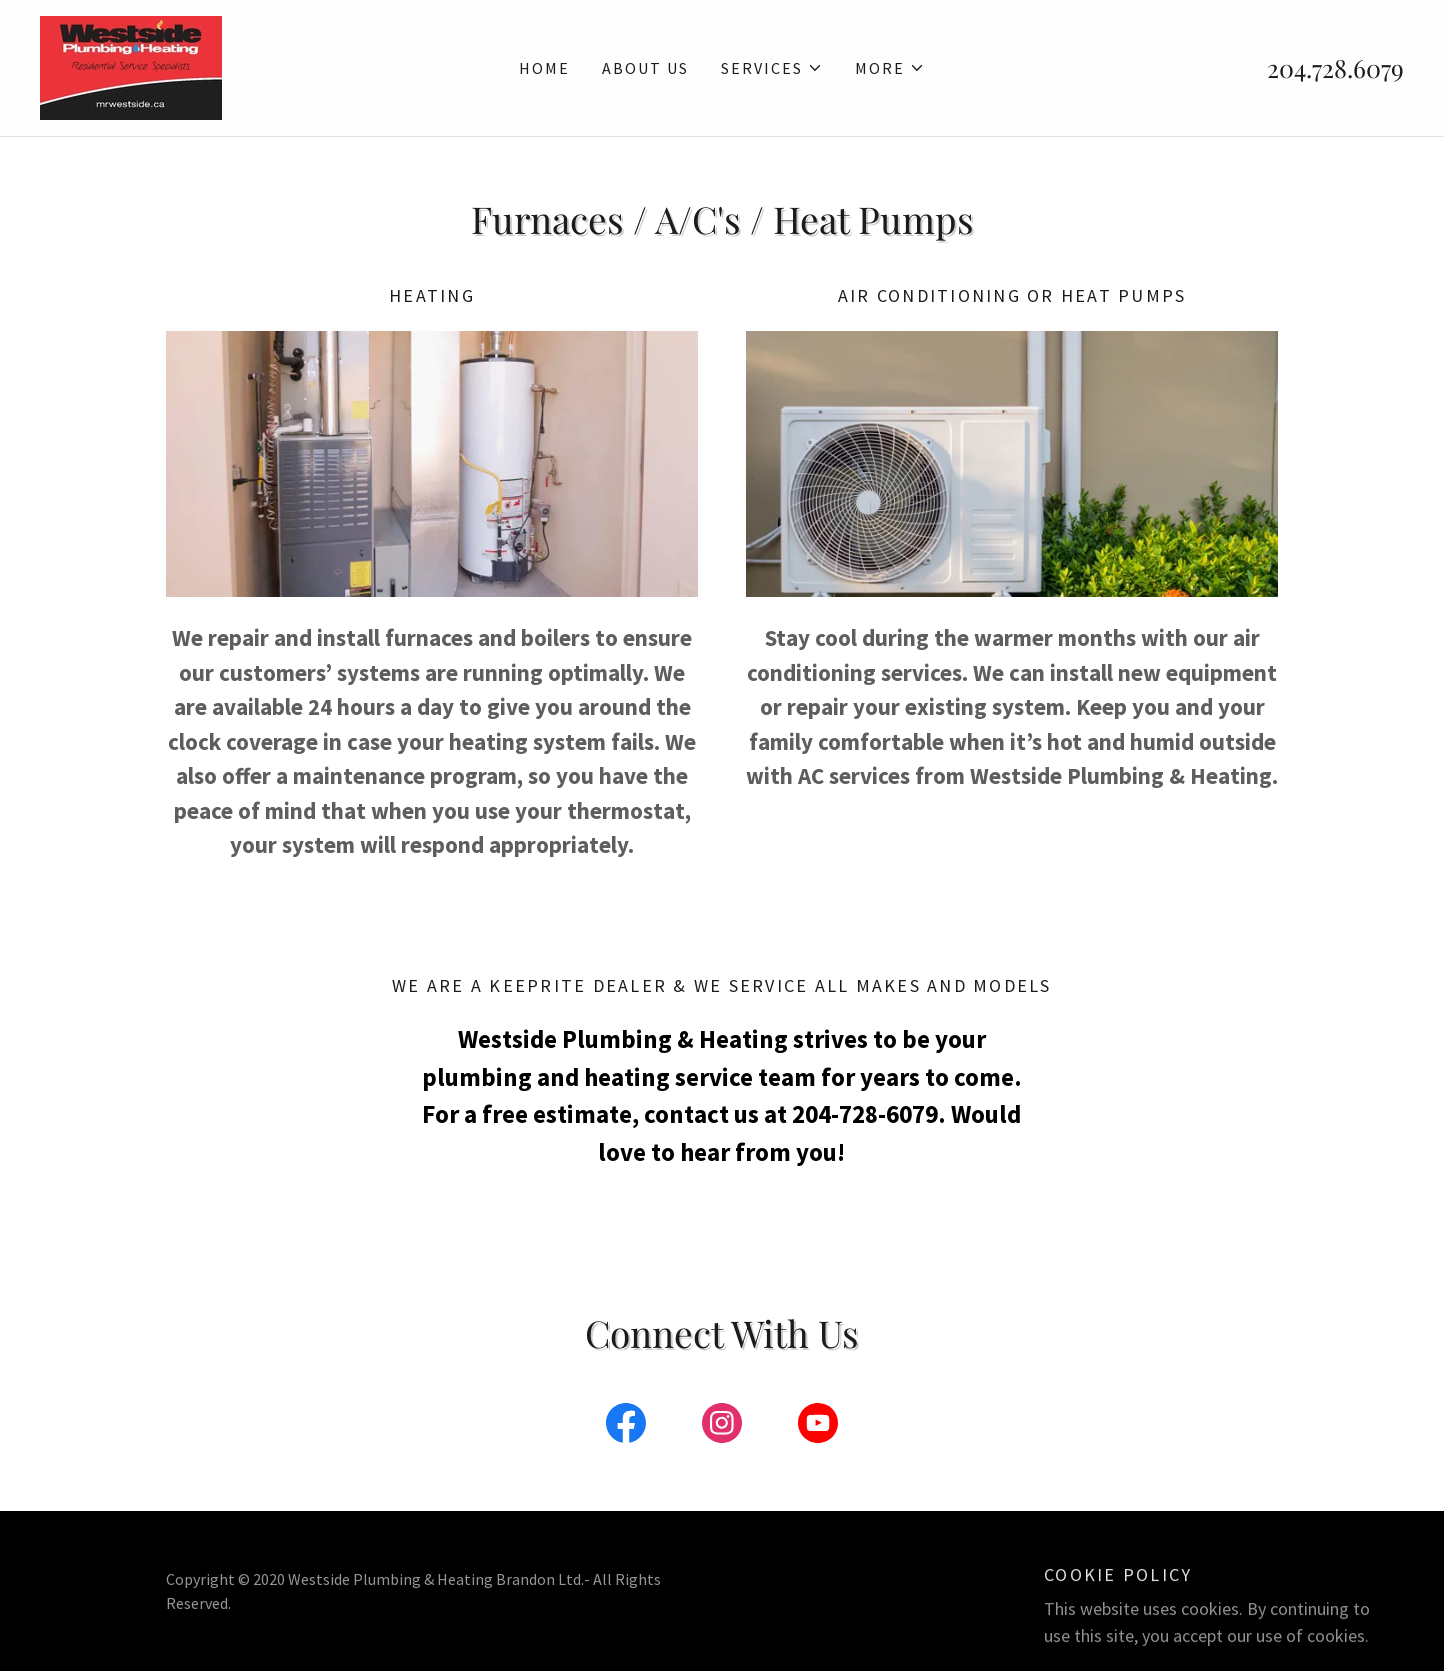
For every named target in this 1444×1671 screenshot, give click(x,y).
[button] (772, 68)
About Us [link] (645, 68)
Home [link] (544, 68)
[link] (131, 65)
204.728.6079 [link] (1335, 67)
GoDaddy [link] (1137, 1591)
